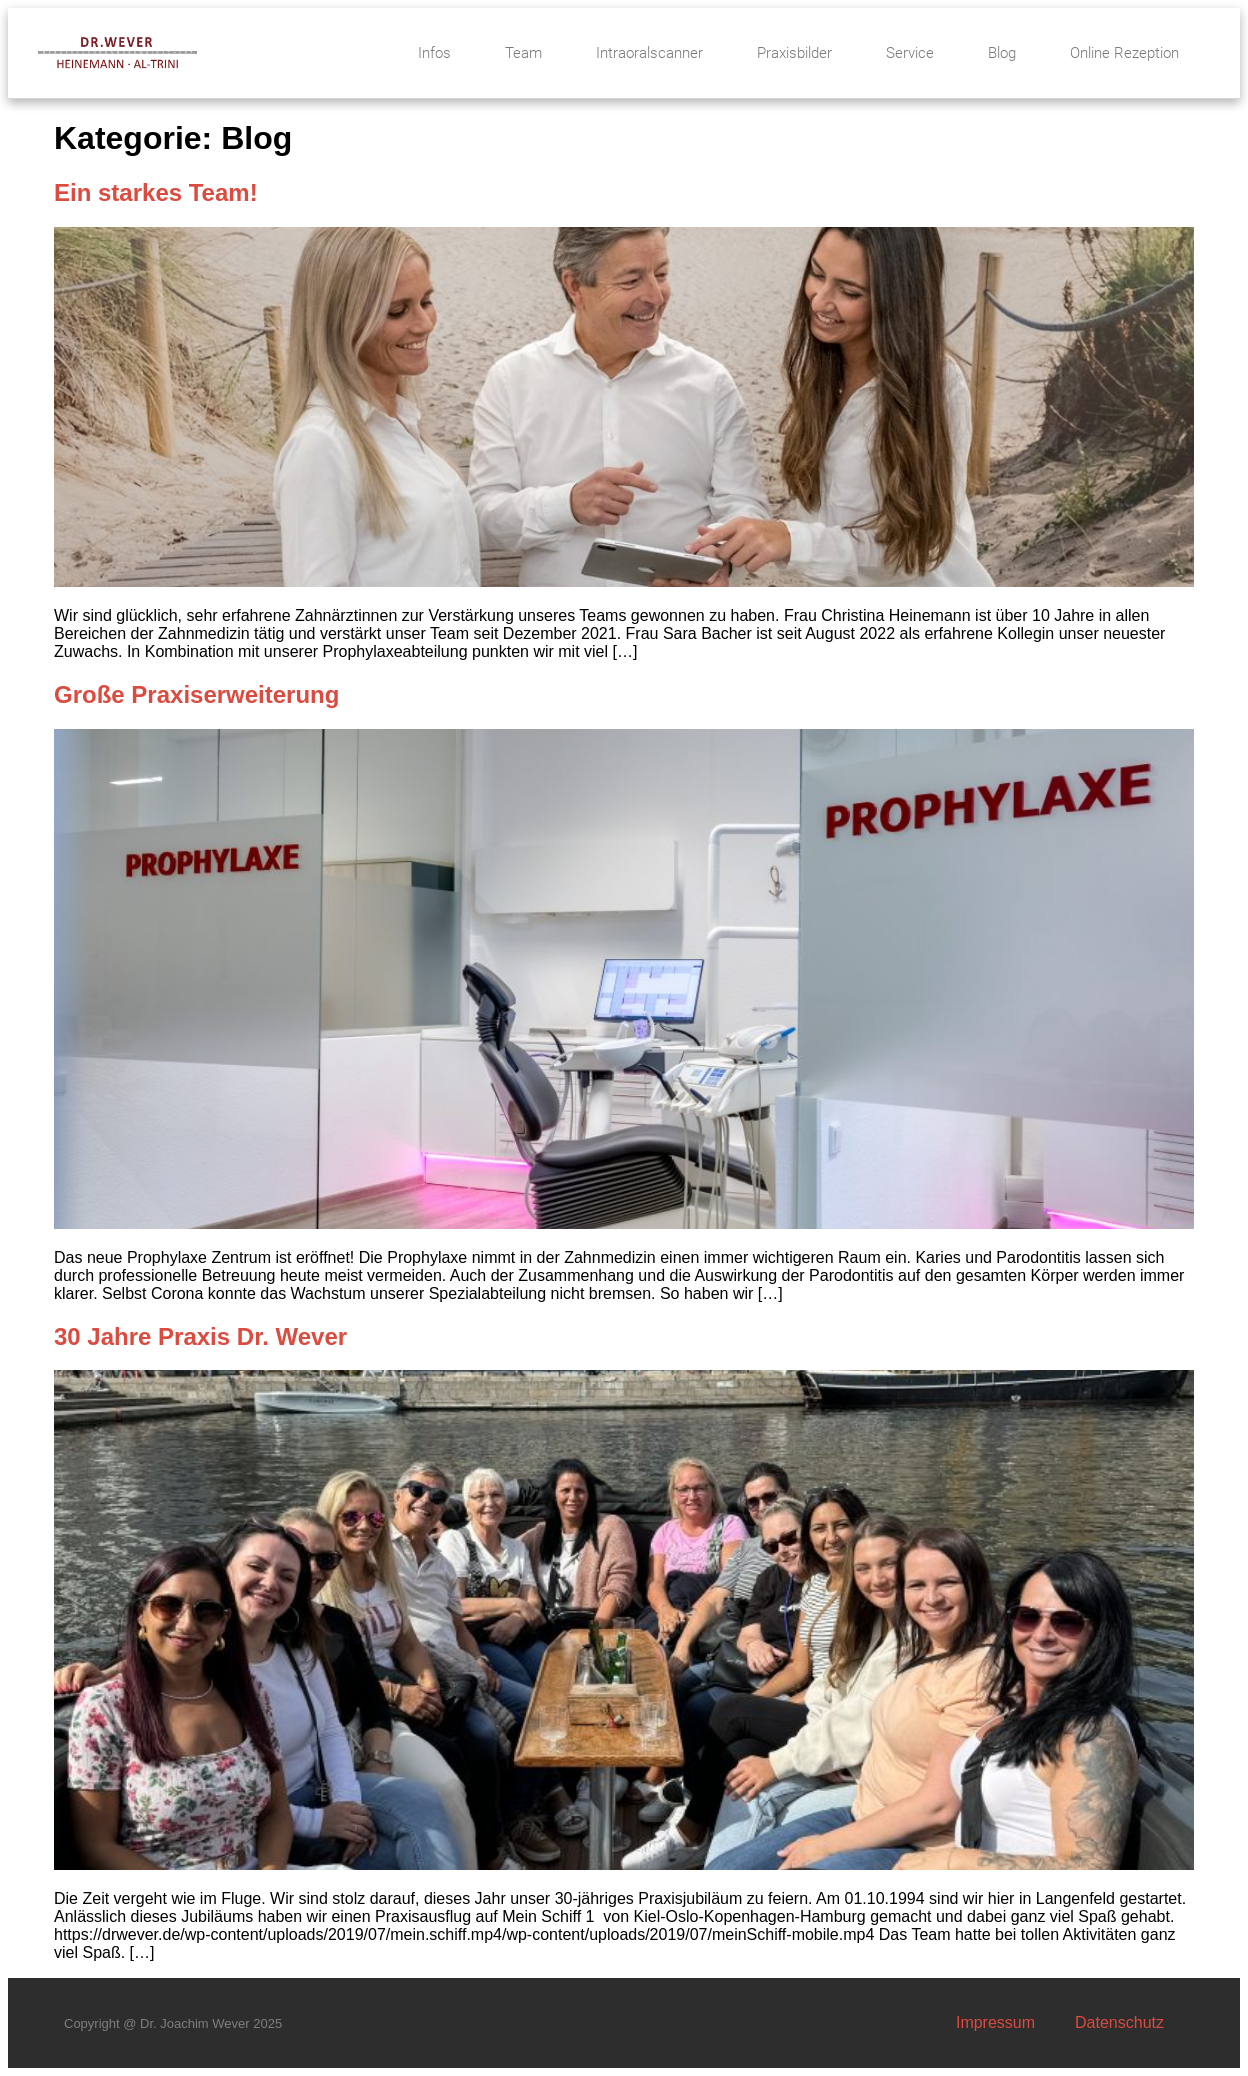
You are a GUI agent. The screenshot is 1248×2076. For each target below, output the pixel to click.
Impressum (995, 2022)
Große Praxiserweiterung (196, 694)
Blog (1002, 53)
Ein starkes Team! (156, 192)
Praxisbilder (794, 53)
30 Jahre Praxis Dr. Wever (200, 1336)
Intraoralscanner (649, 53)
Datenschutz (1119, 2022)
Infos (434, 53)
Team (523, 53)
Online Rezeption (1124, 53)
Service (910, 53)
